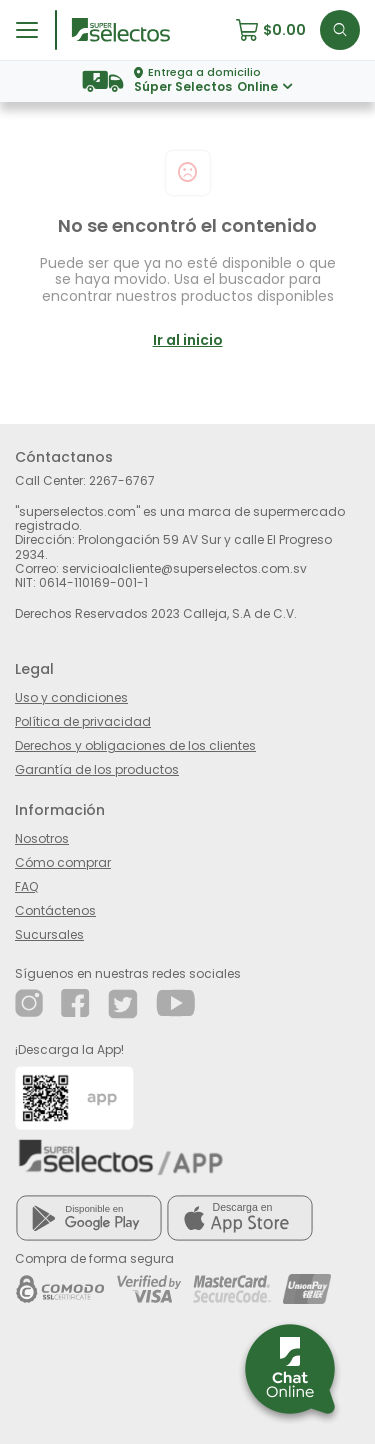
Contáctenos (55, 910)
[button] (277, 30)
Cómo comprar (63, 862)
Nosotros (42, 838)
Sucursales (49, 934)
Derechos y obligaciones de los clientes (135, 745)
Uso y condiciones (71, 697)
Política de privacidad (83, 721)
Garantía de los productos (97, 769)
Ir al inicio (188, 340)
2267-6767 (122, 480)
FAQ (26, 886)
